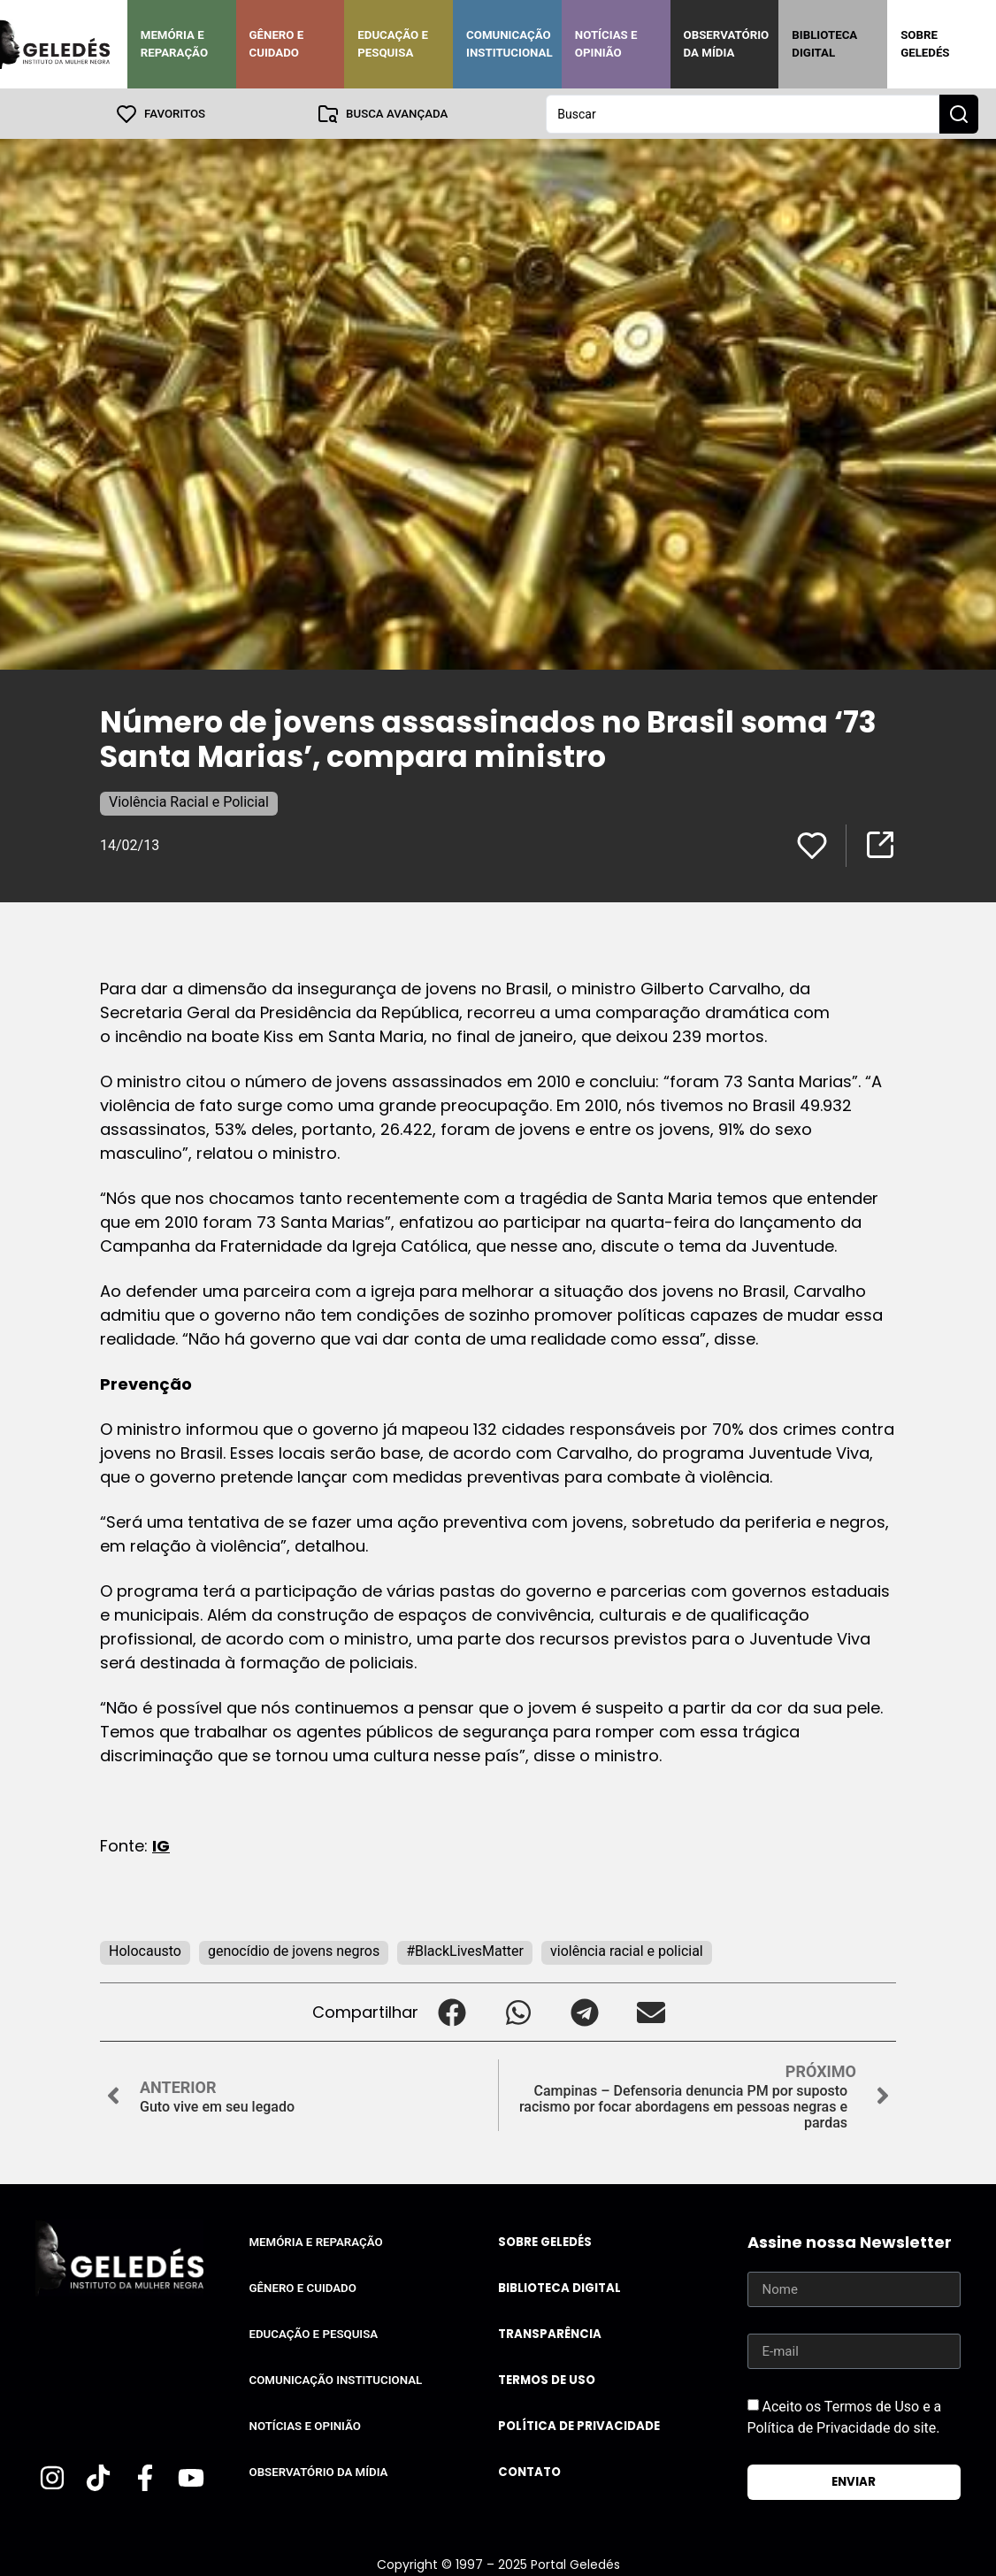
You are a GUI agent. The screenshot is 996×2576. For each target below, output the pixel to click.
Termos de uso (546, 2379)
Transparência (549, 2333)
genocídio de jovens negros (293, 1950)
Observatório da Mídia (727, 43)
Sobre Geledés (924, 43)
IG (161, 1845)
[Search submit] (958, 113)
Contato (529, 2471)
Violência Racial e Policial (189, 801)
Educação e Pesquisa (392, 43)
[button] (451, 2011)
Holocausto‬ (145, 1950)
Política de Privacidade (579, 2425)
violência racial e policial (626, 1950)
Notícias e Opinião (606, 43)
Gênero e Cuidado (276, 43)
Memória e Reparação (174, 43)
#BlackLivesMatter (465, 1950)
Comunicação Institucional (509, 43)
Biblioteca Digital (824, 43)
